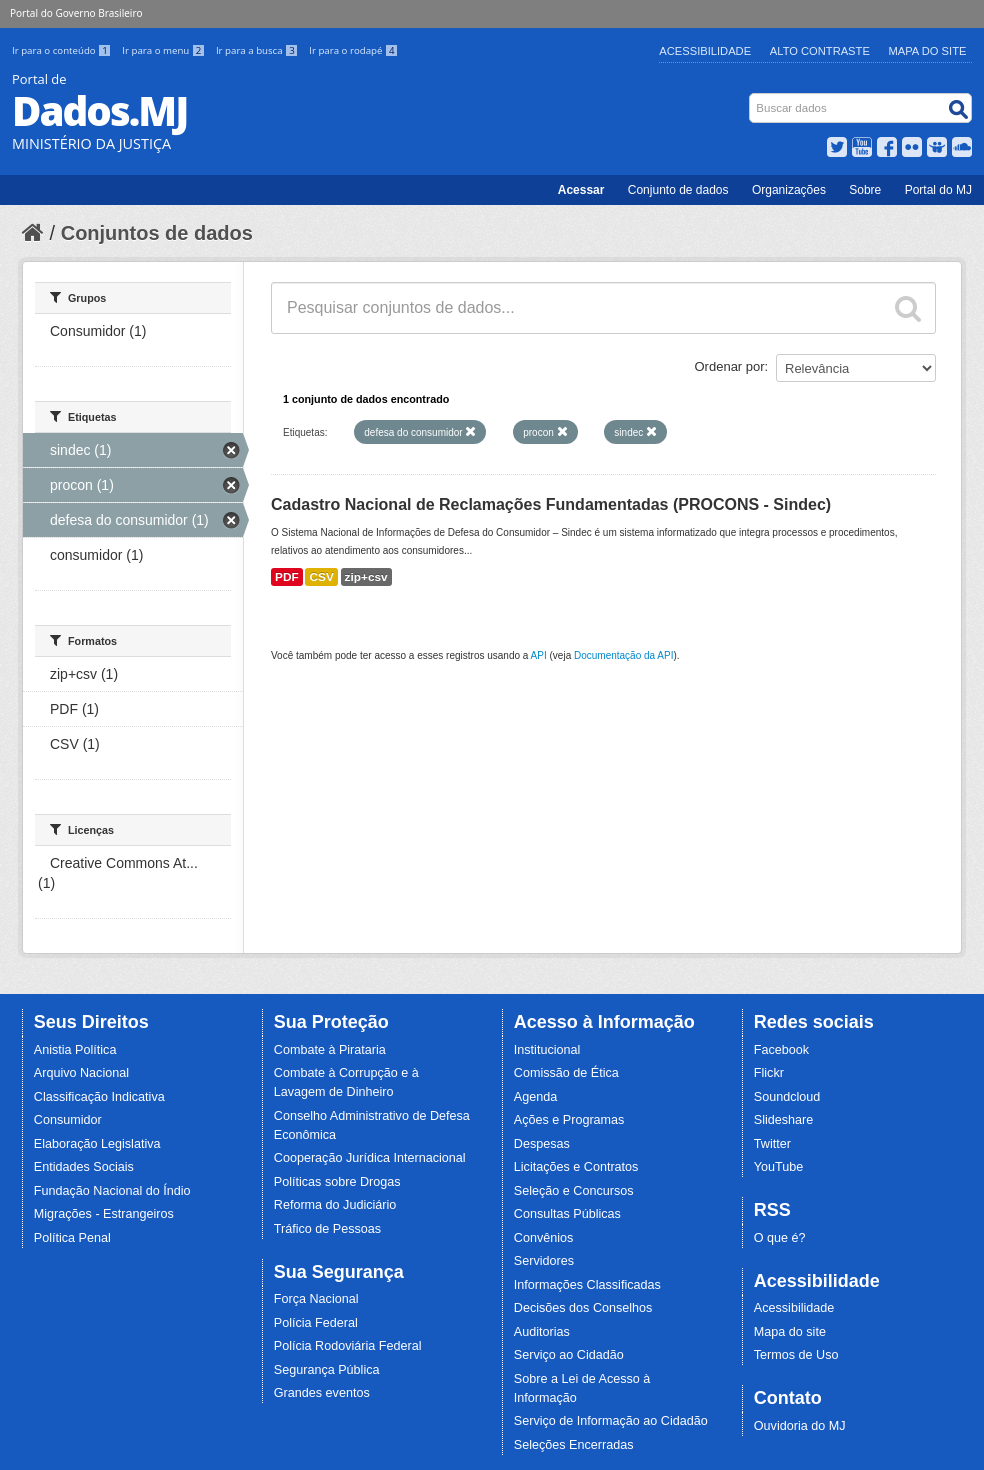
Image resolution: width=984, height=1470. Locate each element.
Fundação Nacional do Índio (112, 1191)
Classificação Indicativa (99, 1097)
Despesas (542, 1144)
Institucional (547, 1050)
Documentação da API (624, 655)
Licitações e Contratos (576, 1167)
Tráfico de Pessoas (327, 1229)
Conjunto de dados (678, 190)
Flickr (769, 1073)
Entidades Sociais (84, 1167)
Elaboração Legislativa (97, 1144)
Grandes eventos (322, 1393)
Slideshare (784, 1120)
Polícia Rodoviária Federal (348, 1346)
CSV (321, 577)
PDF (287, 577)
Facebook (781, 1050)
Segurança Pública (327, 1370)
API (539, 655)
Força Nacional (316, 1299)
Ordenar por (730, 366)
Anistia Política (75, 1050)
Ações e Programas (569, 1120)
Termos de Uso (796, 1355)
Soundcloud (787, 1097)
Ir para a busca (258, 50)
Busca (751, 97)
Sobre (865, 190)
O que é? (780, 1238)
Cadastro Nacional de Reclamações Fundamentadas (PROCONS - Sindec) (551, 504)
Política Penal (72, 1238)
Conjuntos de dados (157, 233)
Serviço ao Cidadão (569, 1355)
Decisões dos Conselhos (583, 1308)
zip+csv (366, 577)
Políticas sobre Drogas (337, 1182)
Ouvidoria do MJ (800, 1426)
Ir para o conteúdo (63, 50)
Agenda (535, 1097)
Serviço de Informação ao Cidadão (611, 1421)
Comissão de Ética (566, 1073)
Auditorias (542, 1332)
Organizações (789, 190)
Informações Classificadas (587, 1285)
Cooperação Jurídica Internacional (370, 1158)
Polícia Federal (316, 1323)
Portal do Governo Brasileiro (76, 13)
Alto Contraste (820, 51)
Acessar (581, 190)
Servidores (544, 1261)
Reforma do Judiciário (335, 1205)
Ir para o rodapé (353, 50)
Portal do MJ (938, 190)
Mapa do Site (928, 51)
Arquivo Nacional (81, 1073)
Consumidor (68, 1120)
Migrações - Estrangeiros (104, 1214)
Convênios (544, 1238)
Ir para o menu (165, 50)
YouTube (779, 1167)
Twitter (772, 1144)
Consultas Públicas (567, 1214)
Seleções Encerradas (574, 1445)
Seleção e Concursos (574, 1191)
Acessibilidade (705, 51)
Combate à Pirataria (330, 1050)
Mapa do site (790, 1332)
